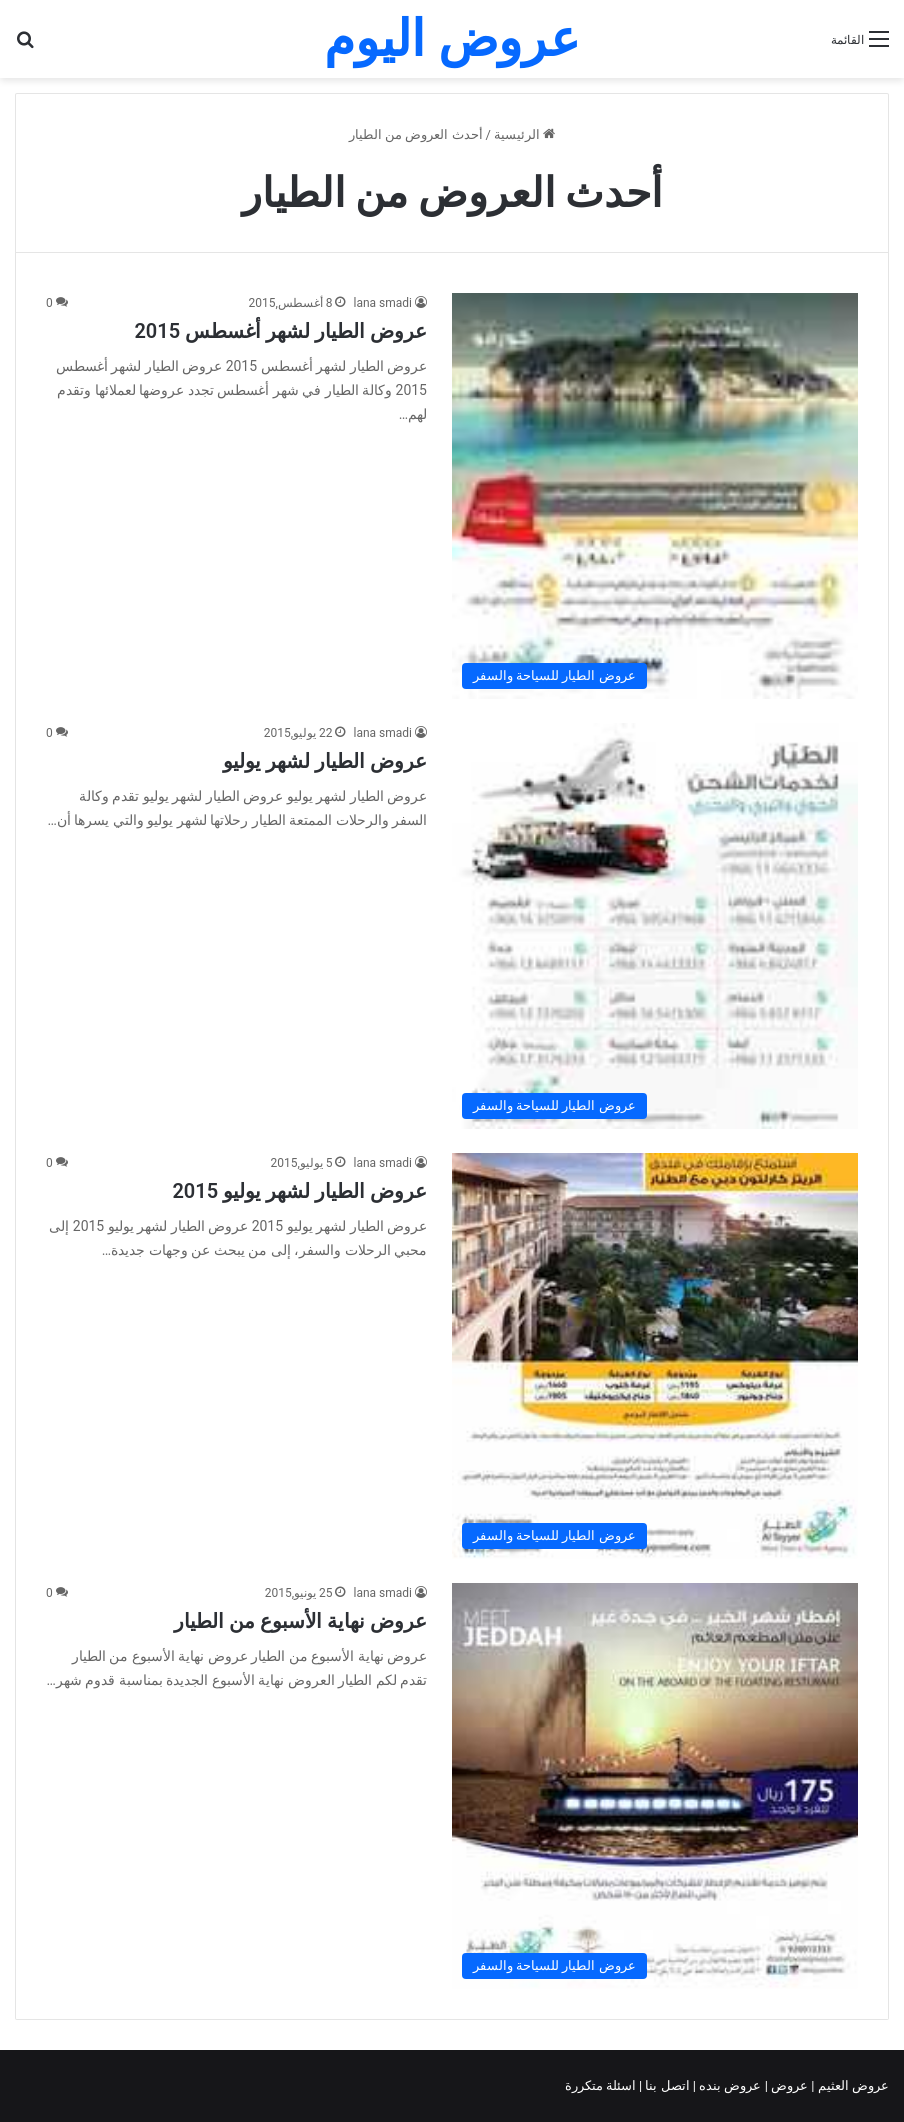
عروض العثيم (852, 2085)
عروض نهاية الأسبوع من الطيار (300, 1621)
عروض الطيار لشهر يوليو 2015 (299, 1191)
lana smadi (382, 303)
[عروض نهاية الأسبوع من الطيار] (655, 1786)
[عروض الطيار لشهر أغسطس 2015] (655, 496)
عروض (789, 2085)
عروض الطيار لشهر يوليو (325, 761)
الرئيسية (524, 134)
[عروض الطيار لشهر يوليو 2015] (655, 1356)
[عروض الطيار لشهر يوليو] (655, 926)
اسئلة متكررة (602, 2085)
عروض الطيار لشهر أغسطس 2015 (280, 331)
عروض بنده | (729, 2085)
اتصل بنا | (666, 2085)
